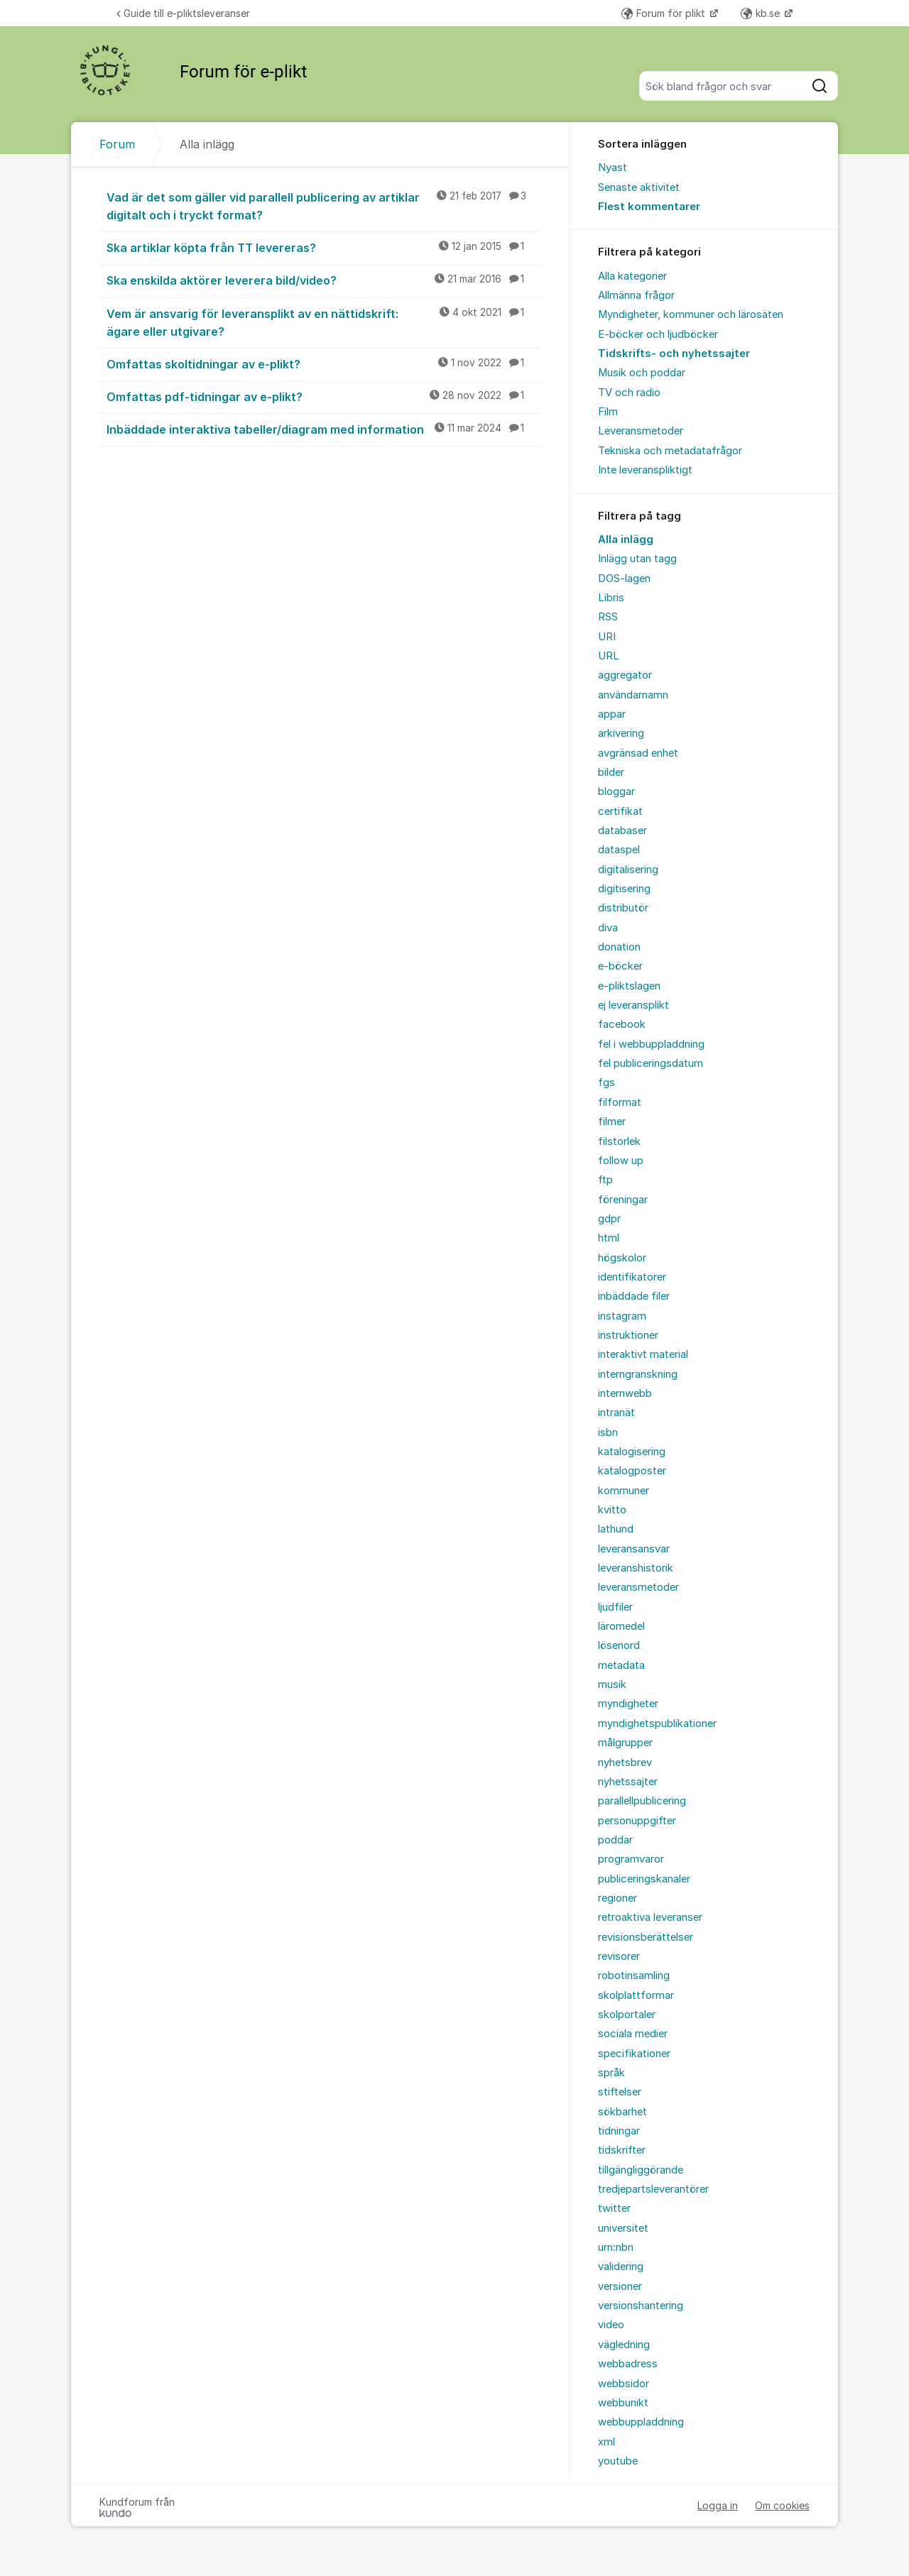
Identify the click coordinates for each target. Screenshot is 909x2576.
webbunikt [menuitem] (623, 2402)
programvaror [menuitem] (631, 1859)
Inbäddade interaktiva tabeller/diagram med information (324, 429)
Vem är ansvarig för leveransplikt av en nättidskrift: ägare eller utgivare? (324, 322)
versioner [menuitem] (620, 2286)
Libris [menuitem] (611, 597)
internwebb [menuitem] (625, 1393)
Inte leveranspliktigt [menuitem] (645, 470)
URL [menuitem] (608, 656)
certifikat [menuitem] (620, 811)
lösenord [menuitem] (619, 1645)
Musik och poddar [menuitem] (641, 372)
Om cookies (782, 2505)
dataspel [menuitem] (619, 849)
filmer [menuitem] (612, 1121)
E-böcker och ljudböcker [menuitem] (658, 334)
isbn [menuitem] (608, 1432)
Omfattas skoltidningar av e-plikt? (324, 363)
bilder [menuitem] (611, 772)
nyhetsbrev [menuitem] (625, 1762)
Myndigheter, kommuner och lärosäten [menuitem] (690, 314)
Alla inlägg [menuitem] (625, 539)
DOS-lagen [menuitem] (624, 578)
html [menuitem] (608, 1238)
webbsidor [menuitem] (623, 2383)
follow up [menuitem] (620, 1160)
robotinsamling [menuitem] (634, 1975)
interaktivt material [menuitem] (643, 1354)
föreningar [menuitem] (623, 1199)
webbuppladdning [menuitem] (641, 2422)
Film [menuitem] (608, 411)
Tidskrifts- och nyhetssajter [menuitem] (674, 353)
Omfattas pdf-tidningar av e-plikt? (324, 396)
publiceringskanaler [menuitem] (644, 1879)
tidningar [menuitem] (619, 2131)
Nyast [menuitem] (612, 167)
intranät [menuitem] (616, 1412)
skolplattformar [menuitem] (636, 1995)
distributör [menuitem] (623, 907)
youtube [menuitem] (618, 2461)
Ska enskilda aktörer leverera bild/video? (324, 279)
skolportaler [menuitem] (626, 2014)
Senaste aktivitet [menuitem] (639, 187)
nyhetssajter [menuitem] (628, 1781)
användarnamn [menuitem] (633, 695)
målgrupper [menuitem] (625, 1742)
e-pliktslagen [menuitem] (629, 986)
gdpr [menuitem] (609, 1218)
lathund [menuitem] (615, 1529)
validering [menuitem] (620, 2266)
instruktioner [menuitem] (628, 1335)
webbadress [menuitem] (628, 2363)
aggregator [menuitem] (625, 675)
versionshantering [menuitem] (640, 2305)
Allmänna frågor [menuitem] (636, 295)
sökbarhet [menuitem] (622, 2111)
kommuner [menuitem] (623, 1490)
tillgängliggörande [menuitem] (640, 2170)
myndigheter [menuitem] (628, 1703)
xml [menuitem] (606, 2441)
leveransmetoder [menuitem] (638, 1587)
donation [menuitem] (619, 947)
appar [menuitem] (612, 714)
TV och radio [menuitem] (629, 392)
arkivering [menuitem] (621, 733)
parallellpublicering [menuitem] (642, 1800)
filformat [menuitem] (619, 1102)
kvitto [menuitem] (612, 1509)
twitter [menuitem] (614, 2208)
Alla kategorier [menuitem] (632, 276)
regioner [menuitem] (617, 1898)
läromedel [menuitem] (621, 1626)
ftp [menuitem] (605, 1179)
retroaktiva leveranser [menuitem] (650, 1917)
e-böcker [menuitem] (620, 966)
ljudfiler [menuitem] (615, 1607)
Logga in (717, 2505)
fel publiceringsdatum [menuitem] (650, 1063)
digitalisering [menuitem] (628, 869)
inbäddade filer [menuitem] (634, 1296)
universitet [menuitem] (623, 2228)
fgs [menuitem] (606, 1082)
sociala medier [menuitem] (633, 2033)
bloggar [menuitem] (616, 791)
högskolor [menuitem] (622, 1257)
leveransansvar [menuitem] (634, 1548)
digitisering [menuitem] (624, 888)
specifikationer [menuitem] (634, 2053)
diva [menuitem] (608, 927)
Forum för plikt (664, 13)
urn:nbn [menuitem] (615, 2247)
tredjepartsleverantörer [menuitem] (653, 2189)
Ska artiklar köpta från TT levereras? (324, 247)
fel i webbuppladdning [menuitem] (651, 1044)
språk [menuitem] (611, 2072)
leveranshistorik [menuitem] (635, 1568)
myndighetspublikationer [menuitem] (657, 1723)
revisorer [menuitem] (619, 1956)
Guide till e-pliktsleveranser (183, 13)
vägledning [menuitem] (624, 2344)
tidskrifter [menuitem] (622, 2150)
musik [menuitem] (612, 1684)
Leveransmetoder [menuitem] (640, 430)
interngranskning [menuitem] (637, 1374)
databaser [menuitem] (622, 830)
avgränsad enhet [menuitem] (638, 753)
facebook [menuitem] (622, 1024)
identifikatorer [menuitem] (632, 1277)
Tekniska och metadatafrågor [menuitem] (670, 450)
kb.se (762, 13)
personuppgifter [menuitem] (637, 1820)
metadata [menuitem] (621, 1665)
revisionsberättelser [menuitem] (645, 1937)
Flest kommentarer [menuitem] (649, 206)
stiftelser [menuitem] (619, 2092)
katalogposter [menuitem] (632, 1470)
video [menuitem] (611, 2324)
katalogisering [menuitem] (631, 1451)
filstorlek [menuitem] (619, 1141)
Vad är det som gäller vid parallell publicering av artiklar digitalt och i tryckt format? (324, 205)
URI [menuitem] (607, 636)
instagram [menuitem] (622, 1316)
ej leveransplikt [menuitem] (633, 1005)
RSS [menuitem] (608, 616)
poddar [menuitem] (615, 1840)
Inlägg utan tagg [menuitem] (637, 558)
